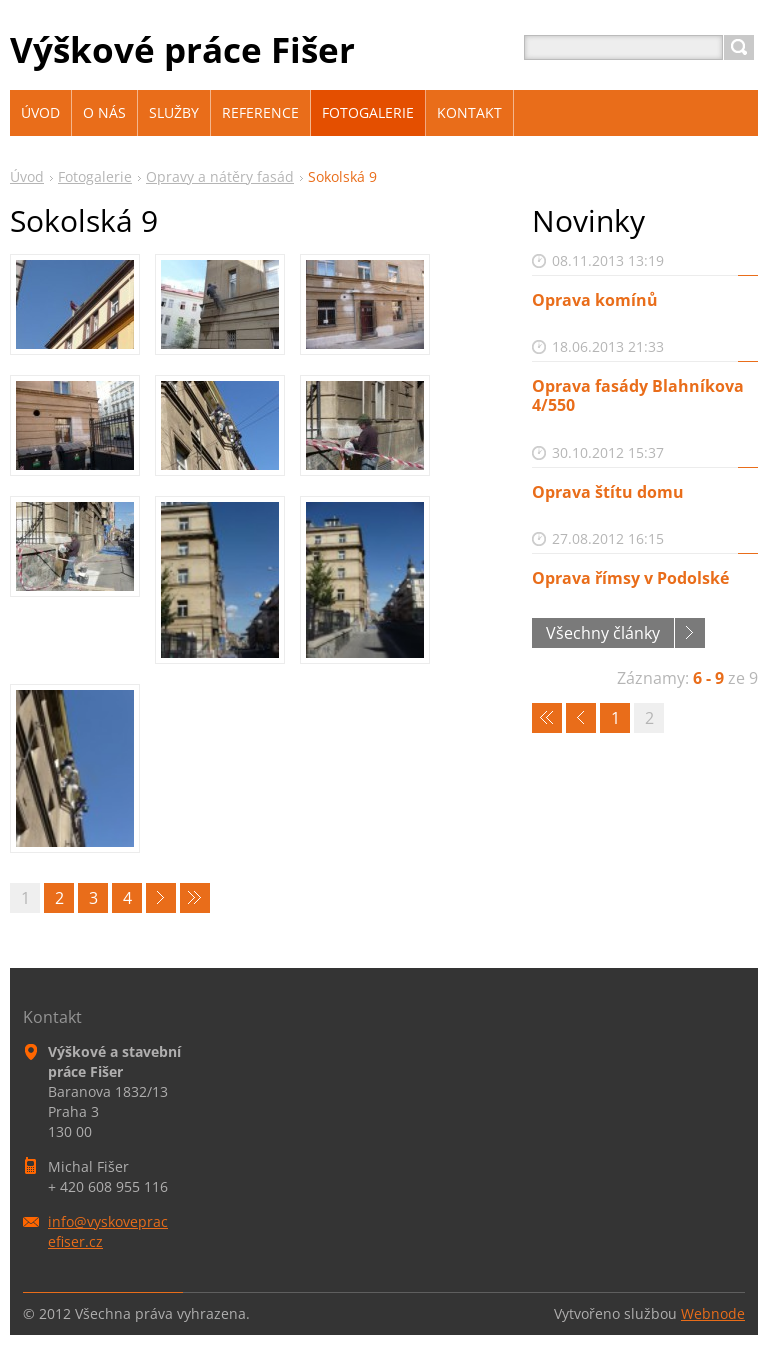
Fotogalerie (95, 176)
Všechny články (603, 633)
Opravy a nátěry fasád (220, 176)
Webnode (713, 1313)
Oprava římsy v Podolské (630, 578)
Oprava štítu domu (608, 492)
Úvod (27, 176)
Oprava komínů (595, 300)
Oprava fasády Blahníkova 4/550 (638, 395)
